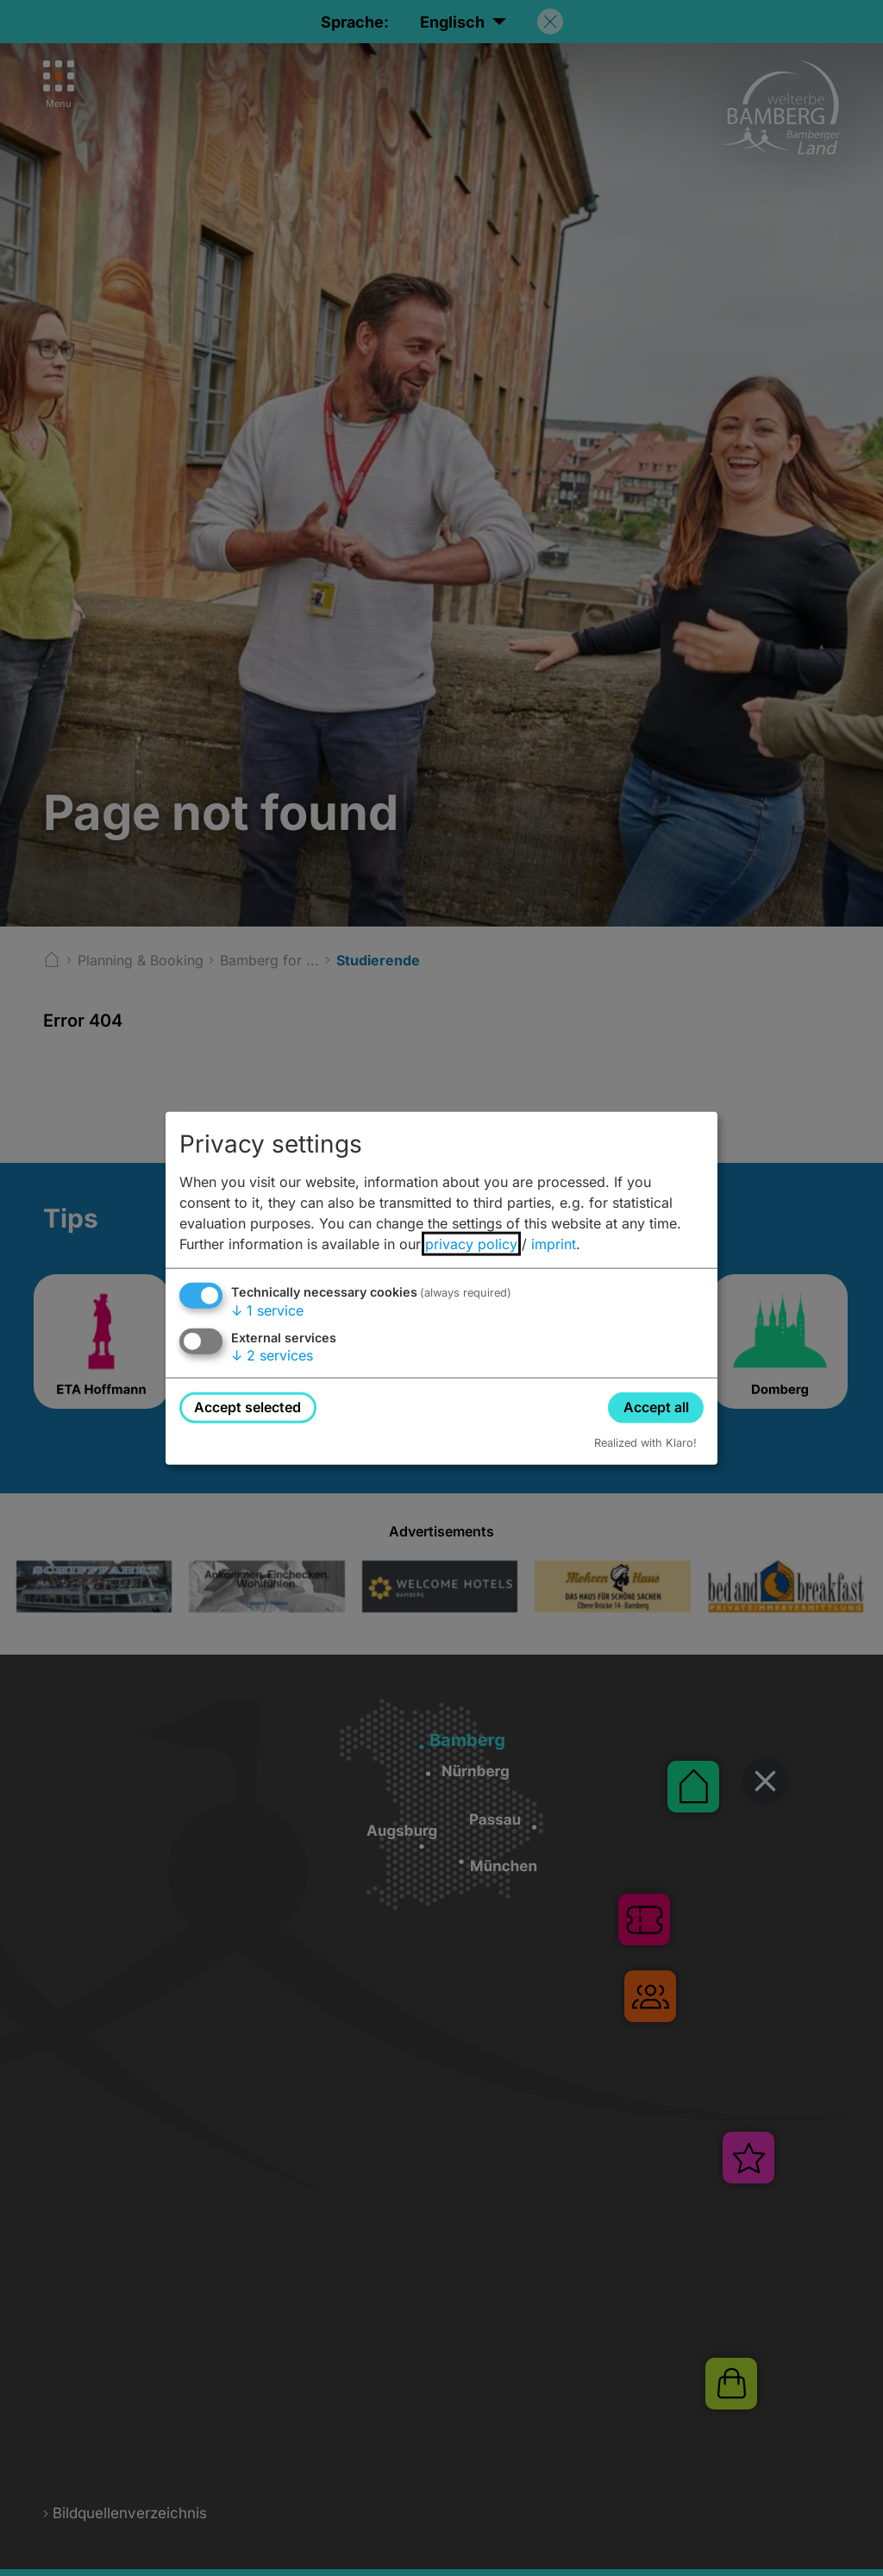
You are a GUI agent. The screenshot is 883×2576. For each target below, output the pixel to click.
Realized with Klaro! (645, 1442)
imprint (553, 1244)
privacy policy (471, 1244)
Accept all (656, 1407)
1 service (267, 1310)
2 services (272, 1355)
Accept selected (247, 1407)
